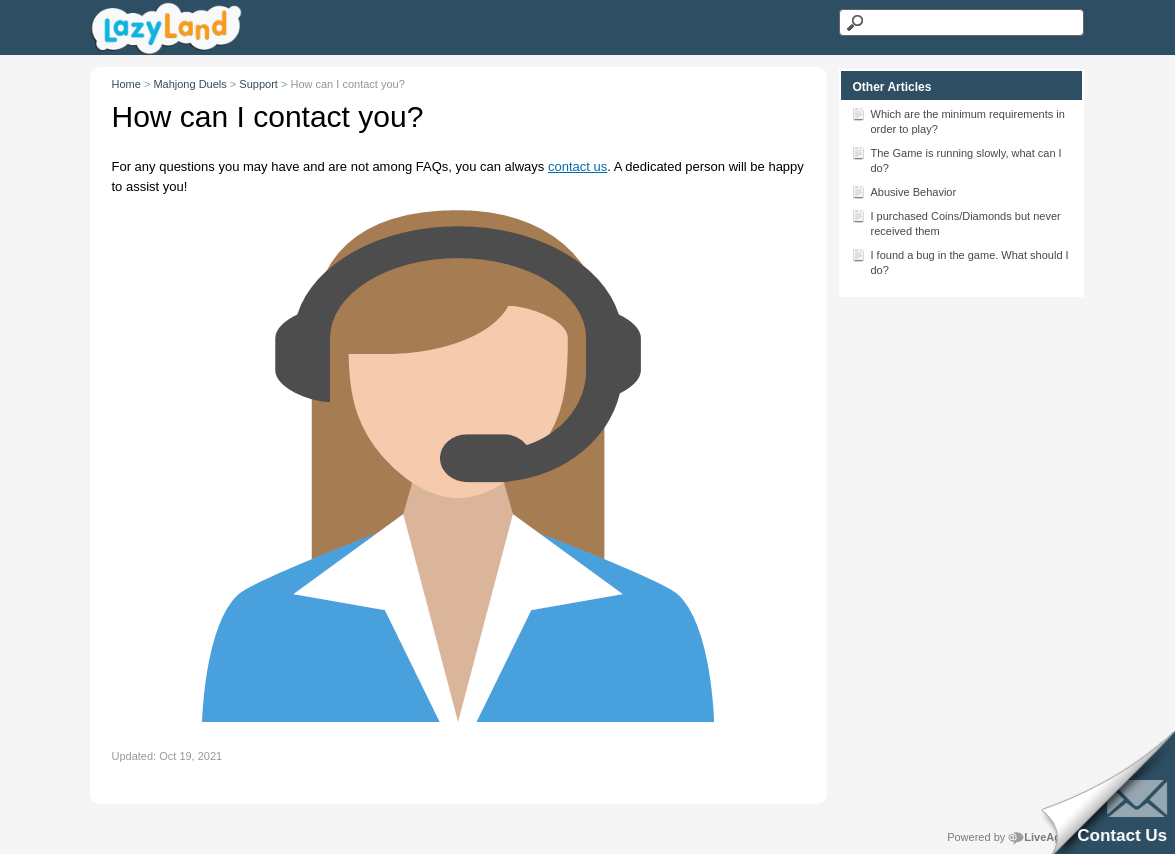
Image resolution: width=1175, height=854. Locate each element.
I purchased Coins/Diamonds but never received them (956, 222)
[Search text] (961, 22)
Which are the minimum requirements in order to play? (958, 120)
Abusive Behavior (904, 191)
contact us (577, 166)
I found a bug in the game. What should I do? (960, 261)
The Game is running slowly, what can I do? (956, 159)
